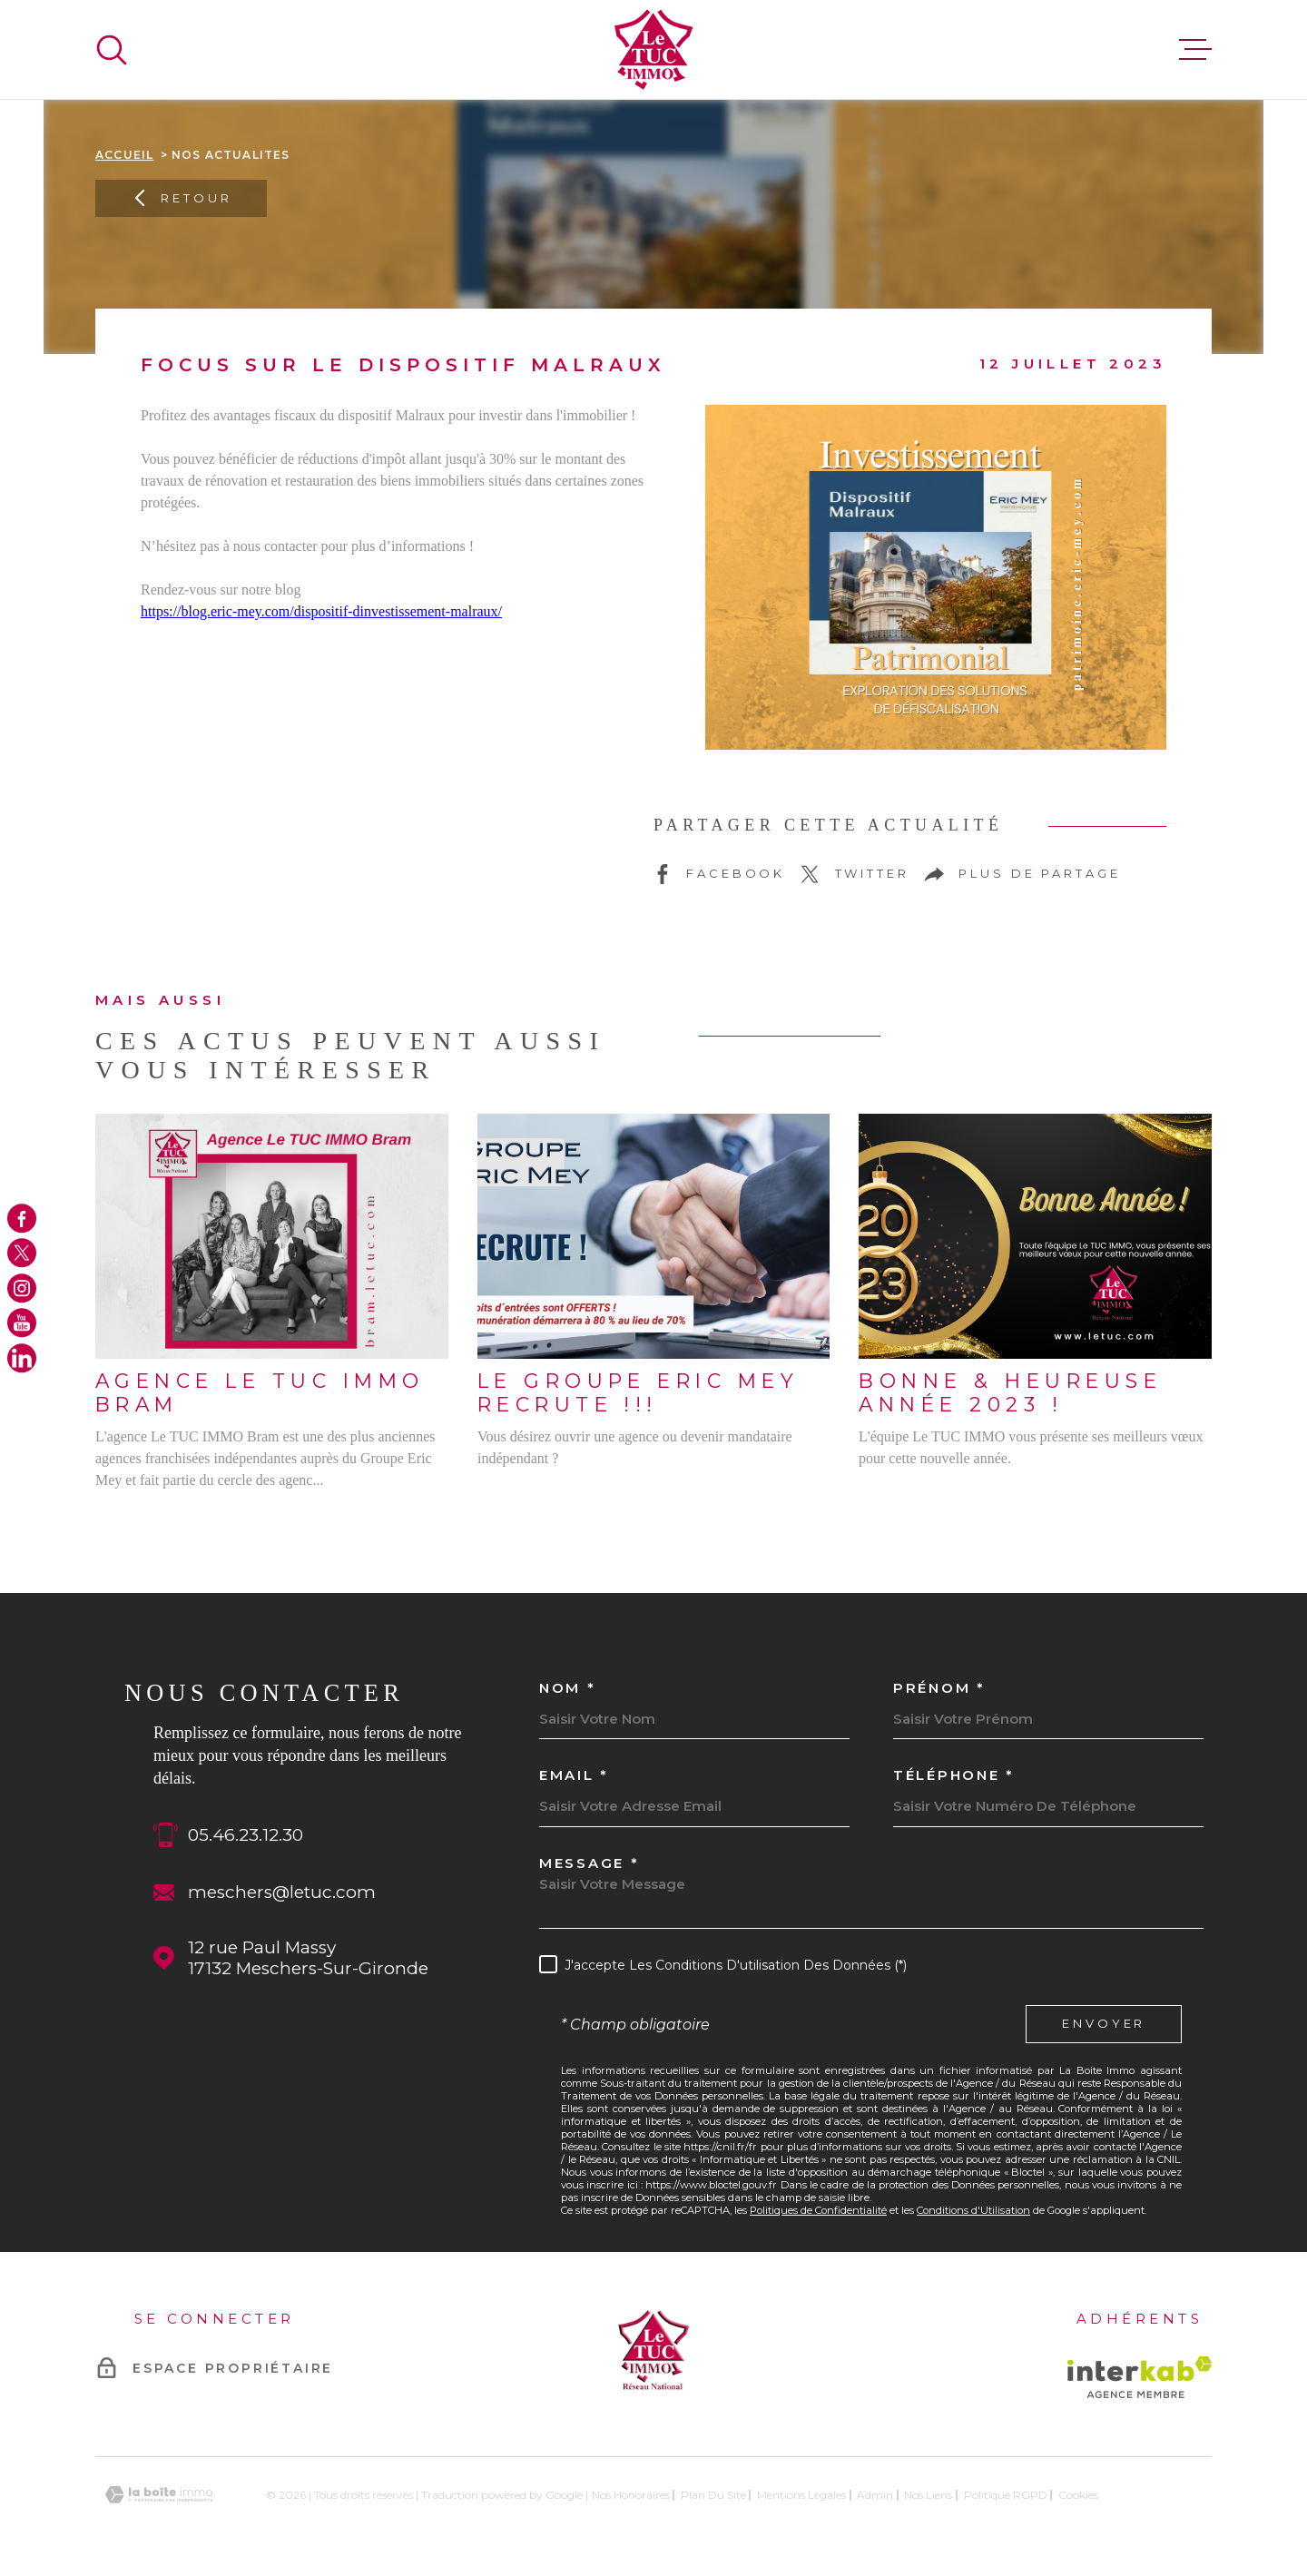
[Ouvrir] (111, 50)
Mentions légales (801, 2495)
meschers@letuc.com (282, 1892)
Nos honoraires (631, 2495)
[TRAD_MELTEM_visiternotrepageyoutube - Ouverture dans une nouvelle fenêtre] (21, 1322)
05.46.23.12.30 (245, 1834)
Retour (181, 198)
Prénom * (939, 1688)
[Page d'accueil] (653, 49)
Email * (574, 1775)
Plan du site (713, 2495)
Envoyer (1103, 2024)
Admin (875, 2495)
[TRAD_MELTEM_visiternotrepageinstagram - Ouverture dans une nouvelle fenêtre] (21, 1288)
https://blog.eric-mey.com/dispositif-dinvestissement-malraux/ (321, 611)
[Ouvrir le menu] (1195, 50)
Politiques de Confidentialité (818, 2210)
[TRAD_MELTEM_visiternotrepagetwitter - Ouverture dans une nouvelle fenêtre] (21, 1253)
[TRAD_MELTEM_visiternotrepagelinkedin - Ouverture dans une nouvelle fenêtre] (21, 1357)
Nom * (567, 1688)
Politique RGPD (1005, 2495)
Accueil (124, 155)
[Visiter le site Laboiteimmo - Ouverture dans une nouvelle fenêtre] (158, 2494)
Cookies (1078, 2495)
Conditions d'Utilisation (973, 2210)
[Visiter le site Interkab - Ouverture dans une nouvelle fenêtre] (1139, 2377)
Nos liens (928, 2495)
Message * (589, 1863)
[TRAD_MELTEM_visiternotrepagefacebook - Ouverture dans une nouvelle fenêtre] (21, 1218)
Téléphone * (954, 1775)
